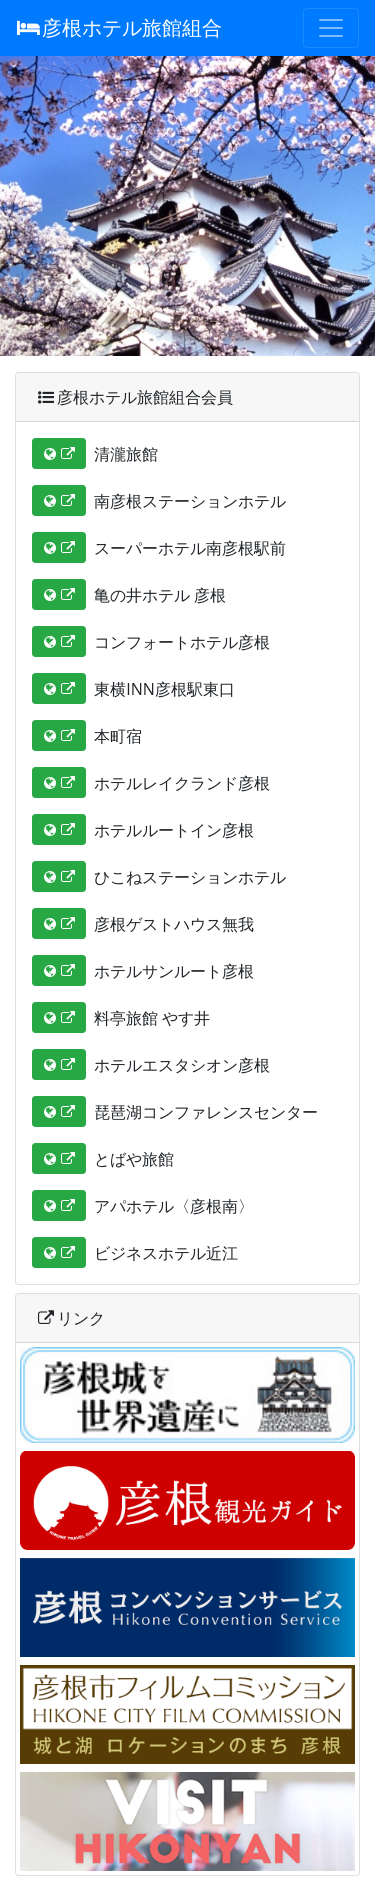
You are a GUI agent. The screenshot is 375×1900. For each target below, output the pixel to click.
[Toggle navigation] (331, 28)
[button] (59, 453)
